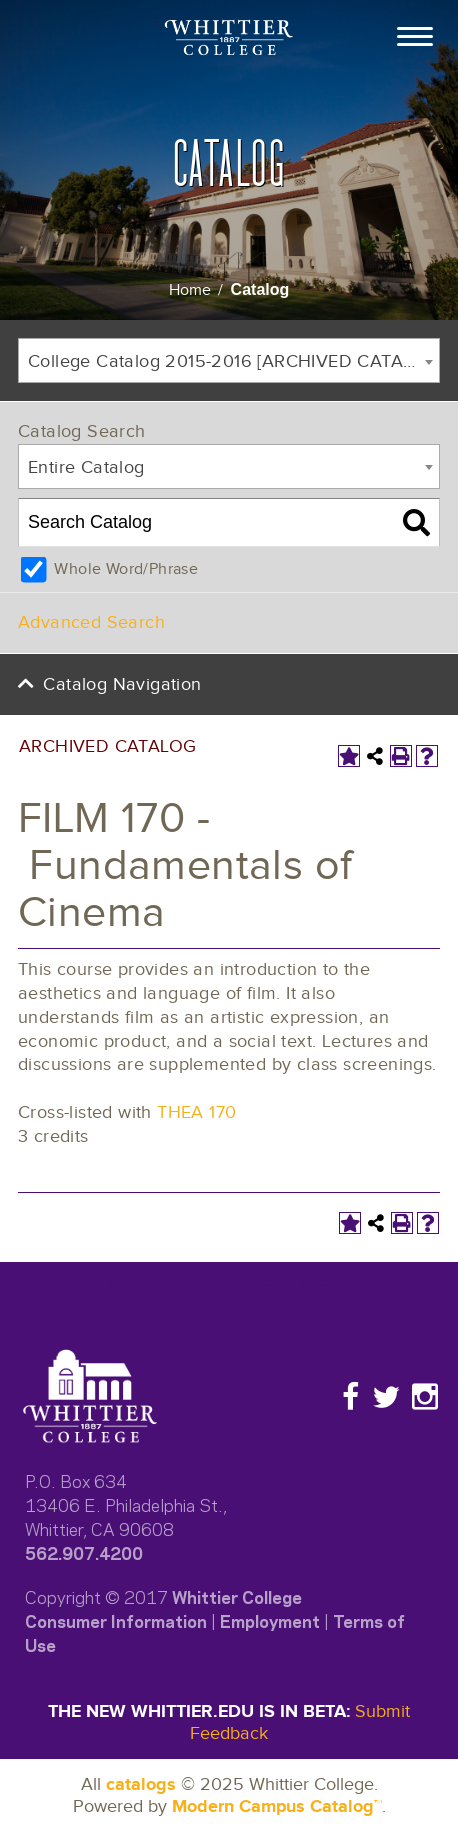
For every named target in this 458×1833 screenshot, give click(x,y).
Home (190, 290)
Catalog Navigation (122, 684)
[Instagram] (425, 1397)
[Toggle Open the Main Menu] (415, 35)
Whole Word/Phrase (126, 569)
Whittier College (237, 1596)
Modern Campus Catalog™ (277, 1807)
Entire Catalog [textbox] (86, 467)
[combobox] (229, 360)
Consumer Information (116, 1620)
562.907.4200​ (84, 1552)
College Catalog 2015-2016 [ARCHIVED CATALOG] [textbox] (233, 361)
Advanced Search (91, 622)
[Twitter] (386, 1397)
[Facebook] (351, 1397)
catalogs (141, 1785)
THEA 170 (196, 1112)
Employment (270, 1620)
